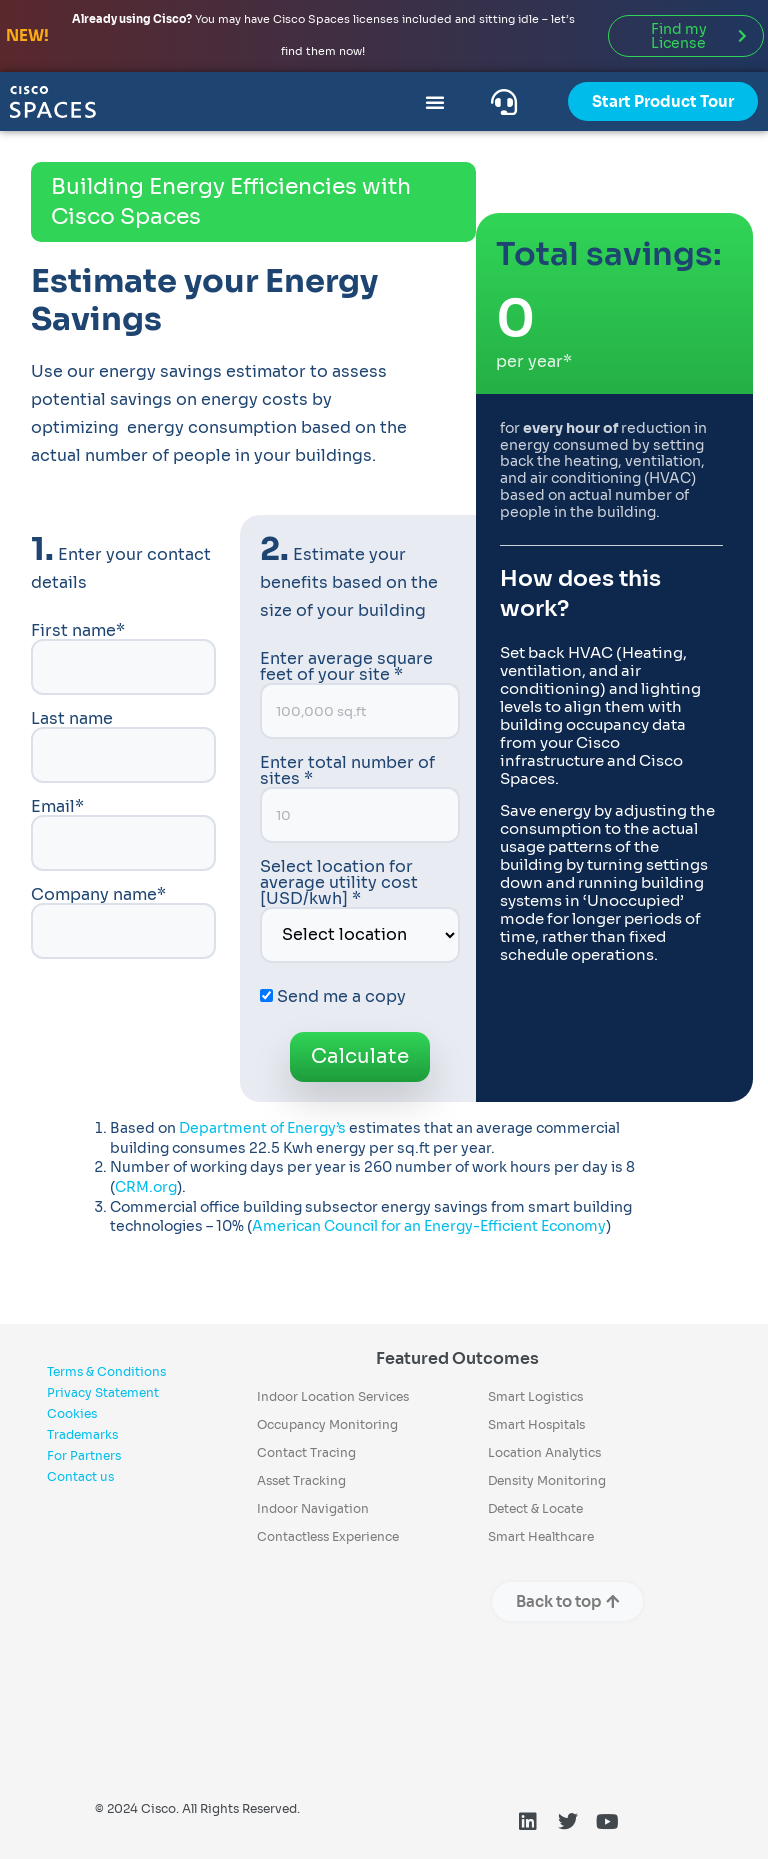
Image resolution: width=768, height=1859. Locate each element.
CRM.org (146, 1187)
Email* (123, 835)
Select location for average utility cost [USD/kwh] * (360, 911)
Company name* (123, 923)
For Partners (84, 1455)
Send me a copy (333, 996)
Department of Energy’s (262, 1128)
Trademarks (82, 1434)
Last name (123, 747)
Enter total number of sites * (360, 799)
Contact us (80, 1476)
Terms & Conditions (106, 1371)
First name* (123, 659)
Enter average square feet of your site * (360, 695)
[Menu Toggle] (435, 102)
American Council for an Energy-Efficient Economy (429, 1226)
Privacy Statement (103, 1392)
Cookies (72, 1413)
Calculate (360, 1056)
